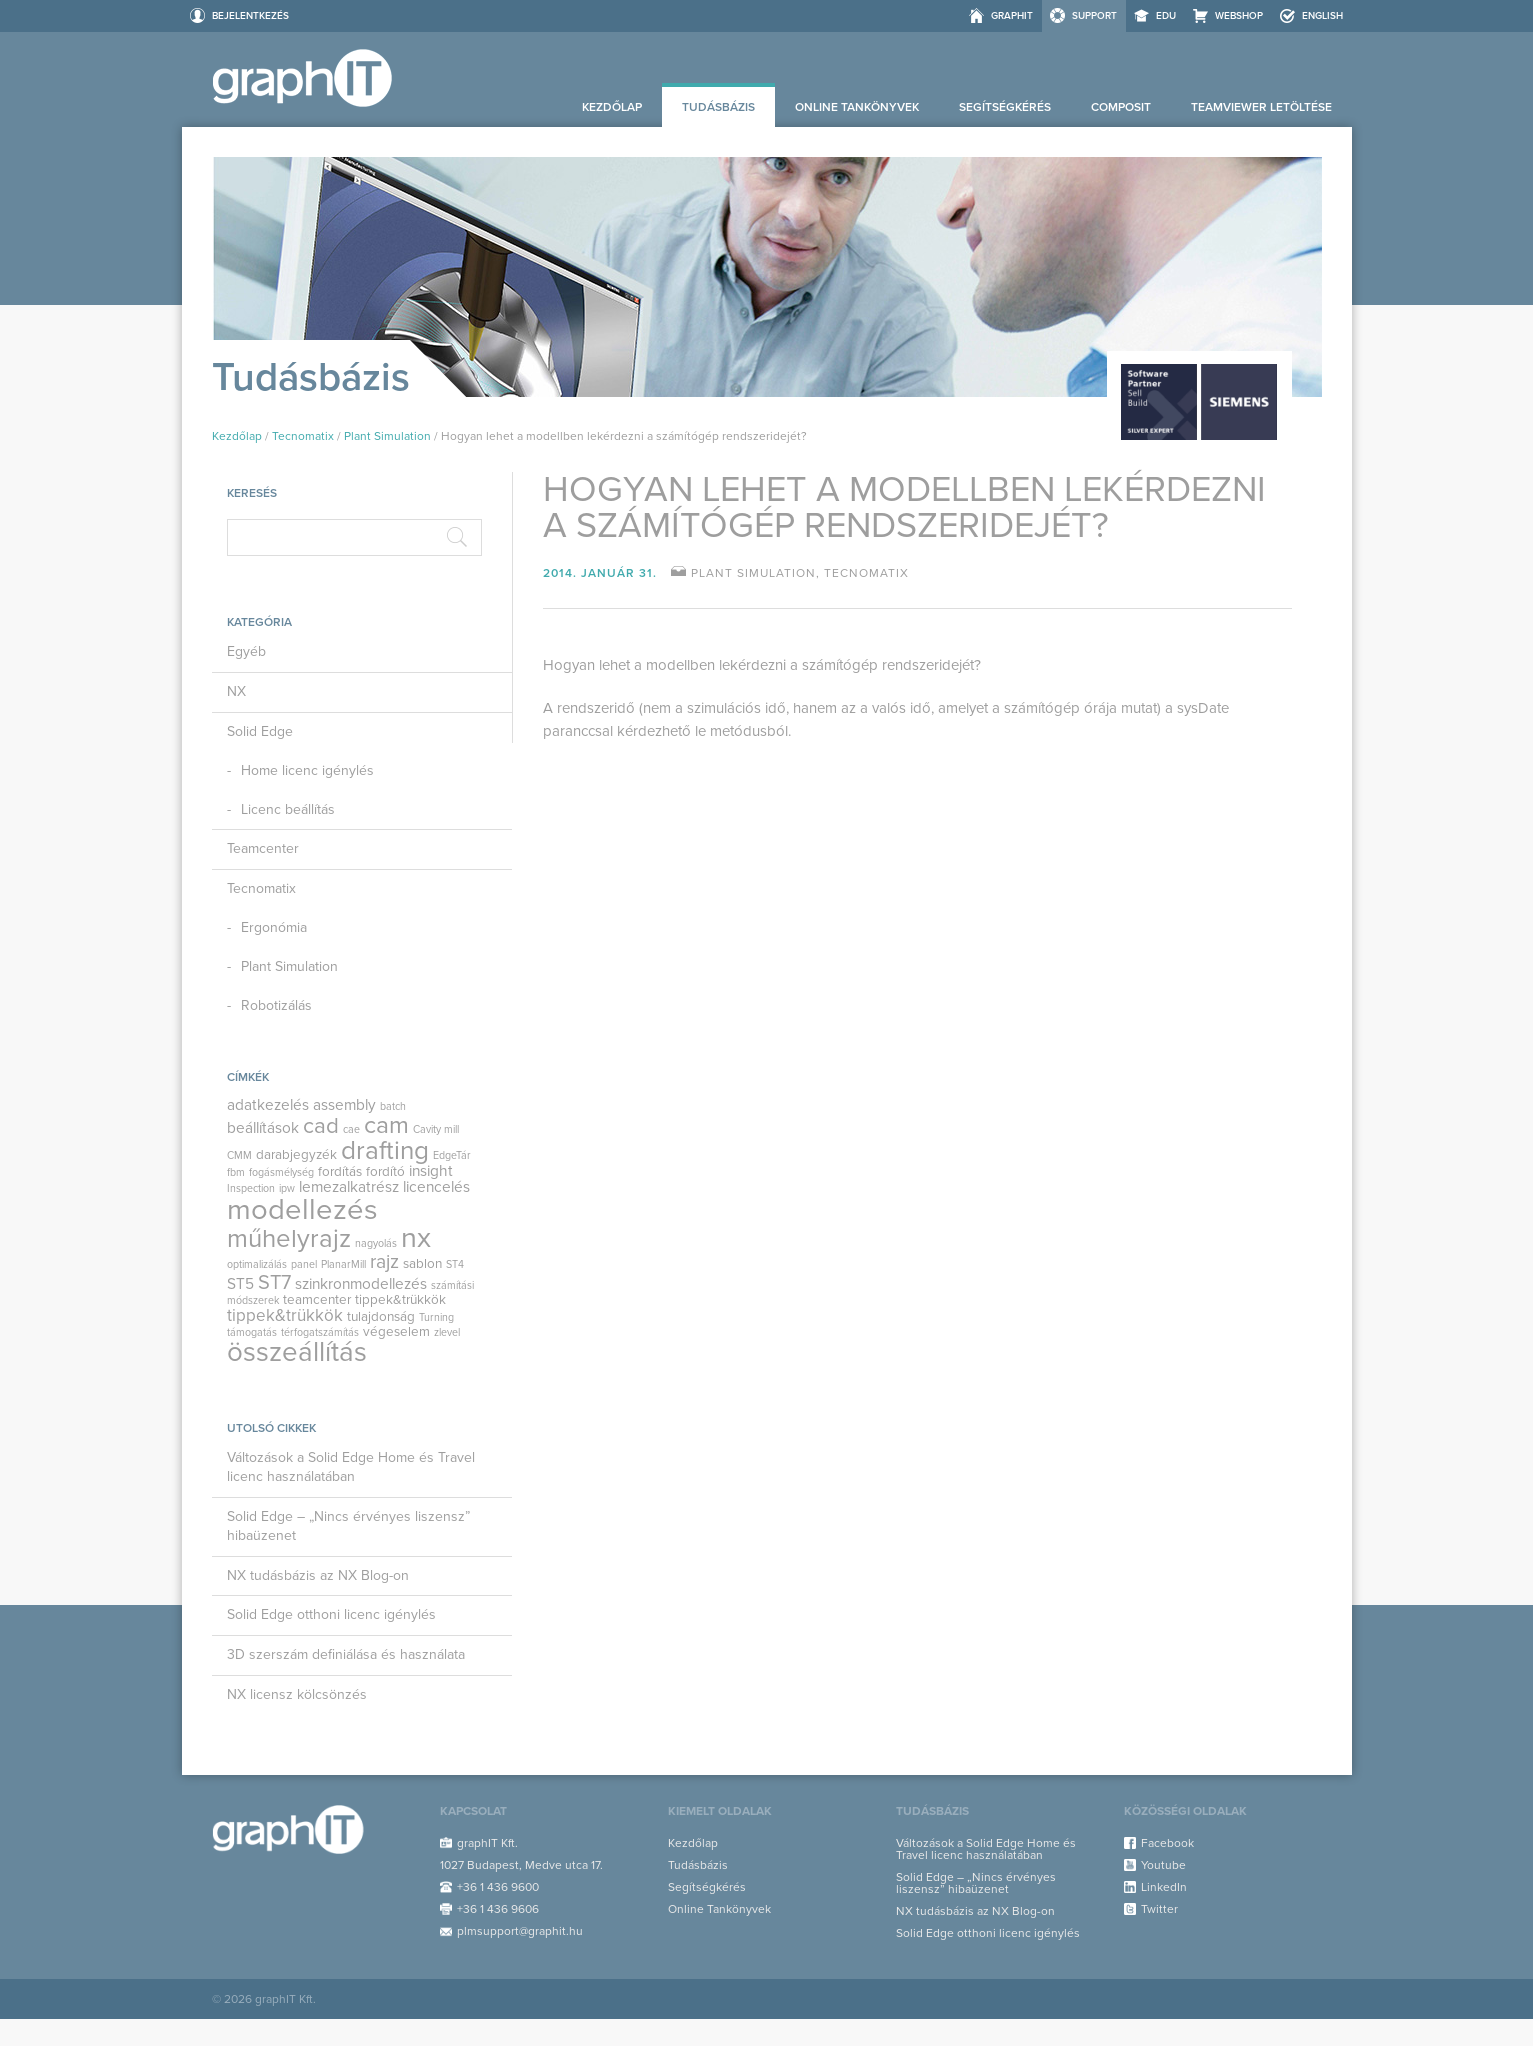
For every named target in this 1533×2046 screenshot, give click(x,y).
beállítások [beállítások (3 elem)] (263, 1128)
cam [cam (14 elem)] (386, 1125)
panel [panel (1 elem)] (304, 1264)
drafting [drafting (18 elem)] (385, 1150)
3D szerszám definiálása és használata (346, 1654)
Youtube (1163, 1865)
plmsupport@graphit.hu (520, 1931)
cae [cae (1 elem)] (351, 1129)
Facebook (1167, 1843)
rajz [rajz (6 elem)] (384, 1262)
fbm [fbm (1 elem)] (236, 1172)
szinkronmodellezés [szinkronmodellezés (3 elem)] (361, 1284)
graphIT (1012, 16)
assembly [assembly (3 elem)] (344, 1105)
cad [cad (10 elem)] (321, 1125)
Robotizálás (276, 1005)
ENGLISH (1322, 16)
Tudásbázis (718, 107)
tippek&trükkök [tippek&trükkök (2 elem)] (400, 1300)
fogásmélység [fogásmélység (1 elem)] (281, 1172)
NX (236, 691)
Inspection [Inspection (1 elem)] (251, 1188)
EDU (1166, 16)
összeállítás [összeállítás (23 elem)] (297, 1352)
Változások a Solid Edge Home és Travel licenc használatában (351, 1467)
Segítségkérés (1005, 107)
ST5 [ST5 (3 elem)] (240, 1284)
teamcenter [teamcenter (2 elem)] (317, 1300)
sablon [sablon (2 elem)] (422, 1264)
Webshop (1239, 16)
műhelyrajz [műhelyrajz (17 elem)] (289, 1238)
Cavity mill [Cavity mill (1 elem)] (436, 1129)
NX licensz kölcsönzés (297, 1694)
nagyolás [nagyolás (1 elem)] (376, 1243)
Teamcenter (263, 848)
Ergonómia (274, 927)
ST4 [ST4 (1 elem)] (455, 1264)
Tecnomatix (303, 436)
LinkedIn (1164, 1887)
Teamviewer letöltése (1261, 107)
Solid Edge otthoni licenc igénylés (331, 1614)
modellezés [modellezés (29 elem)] (302, 1209)
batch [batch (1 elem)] (393, 1106)
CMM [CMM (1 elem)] (239, 1155)
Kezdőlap (612, 107)
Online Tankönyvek (857, 107)
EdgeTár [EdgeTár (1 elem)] (452, 1155)
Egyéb (246, 651)
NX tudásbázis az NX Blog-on (318, 1575)
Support (1094, 16)
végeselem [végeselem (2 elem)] (396, 1332)
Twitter (1159, 1909)
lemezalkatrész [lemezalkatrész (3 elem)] (349, 1187)
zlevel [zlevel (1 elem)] (447, 1332)
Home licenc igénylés (307, 770)
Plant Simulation (387, 436)
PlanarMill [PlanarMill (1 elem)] (343, 1264)
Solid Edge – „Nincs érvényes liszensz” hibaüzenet (348, 1526)
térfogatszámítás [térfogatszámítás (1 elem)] (320, 1332)
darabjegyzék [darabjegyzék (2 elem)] (296, 1155)
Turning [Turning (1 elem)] (436, 1317)
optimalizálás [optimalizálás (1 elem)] (257, 1264)
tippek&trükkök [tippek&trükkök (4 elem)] (285, 1315)
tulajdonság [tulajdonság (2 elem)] (381, 1317)
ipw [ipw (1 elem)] (287, 1188)
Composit (1121, 107)
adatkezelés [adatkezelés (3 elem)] (268, 1105)
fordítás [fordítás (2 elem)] (340, 1172)
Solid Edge (260, 731)
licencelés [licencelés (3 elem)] (436, 1187)
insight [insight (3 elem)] (431, 1171)
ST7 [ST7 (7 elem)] (274, 1283)
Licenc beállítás (288, 809)
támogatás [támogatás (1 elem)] (252, 1332)
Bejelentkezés (250, 16)
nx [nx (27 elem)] (416, 1238)
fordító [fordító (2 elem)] (385, 1172)
